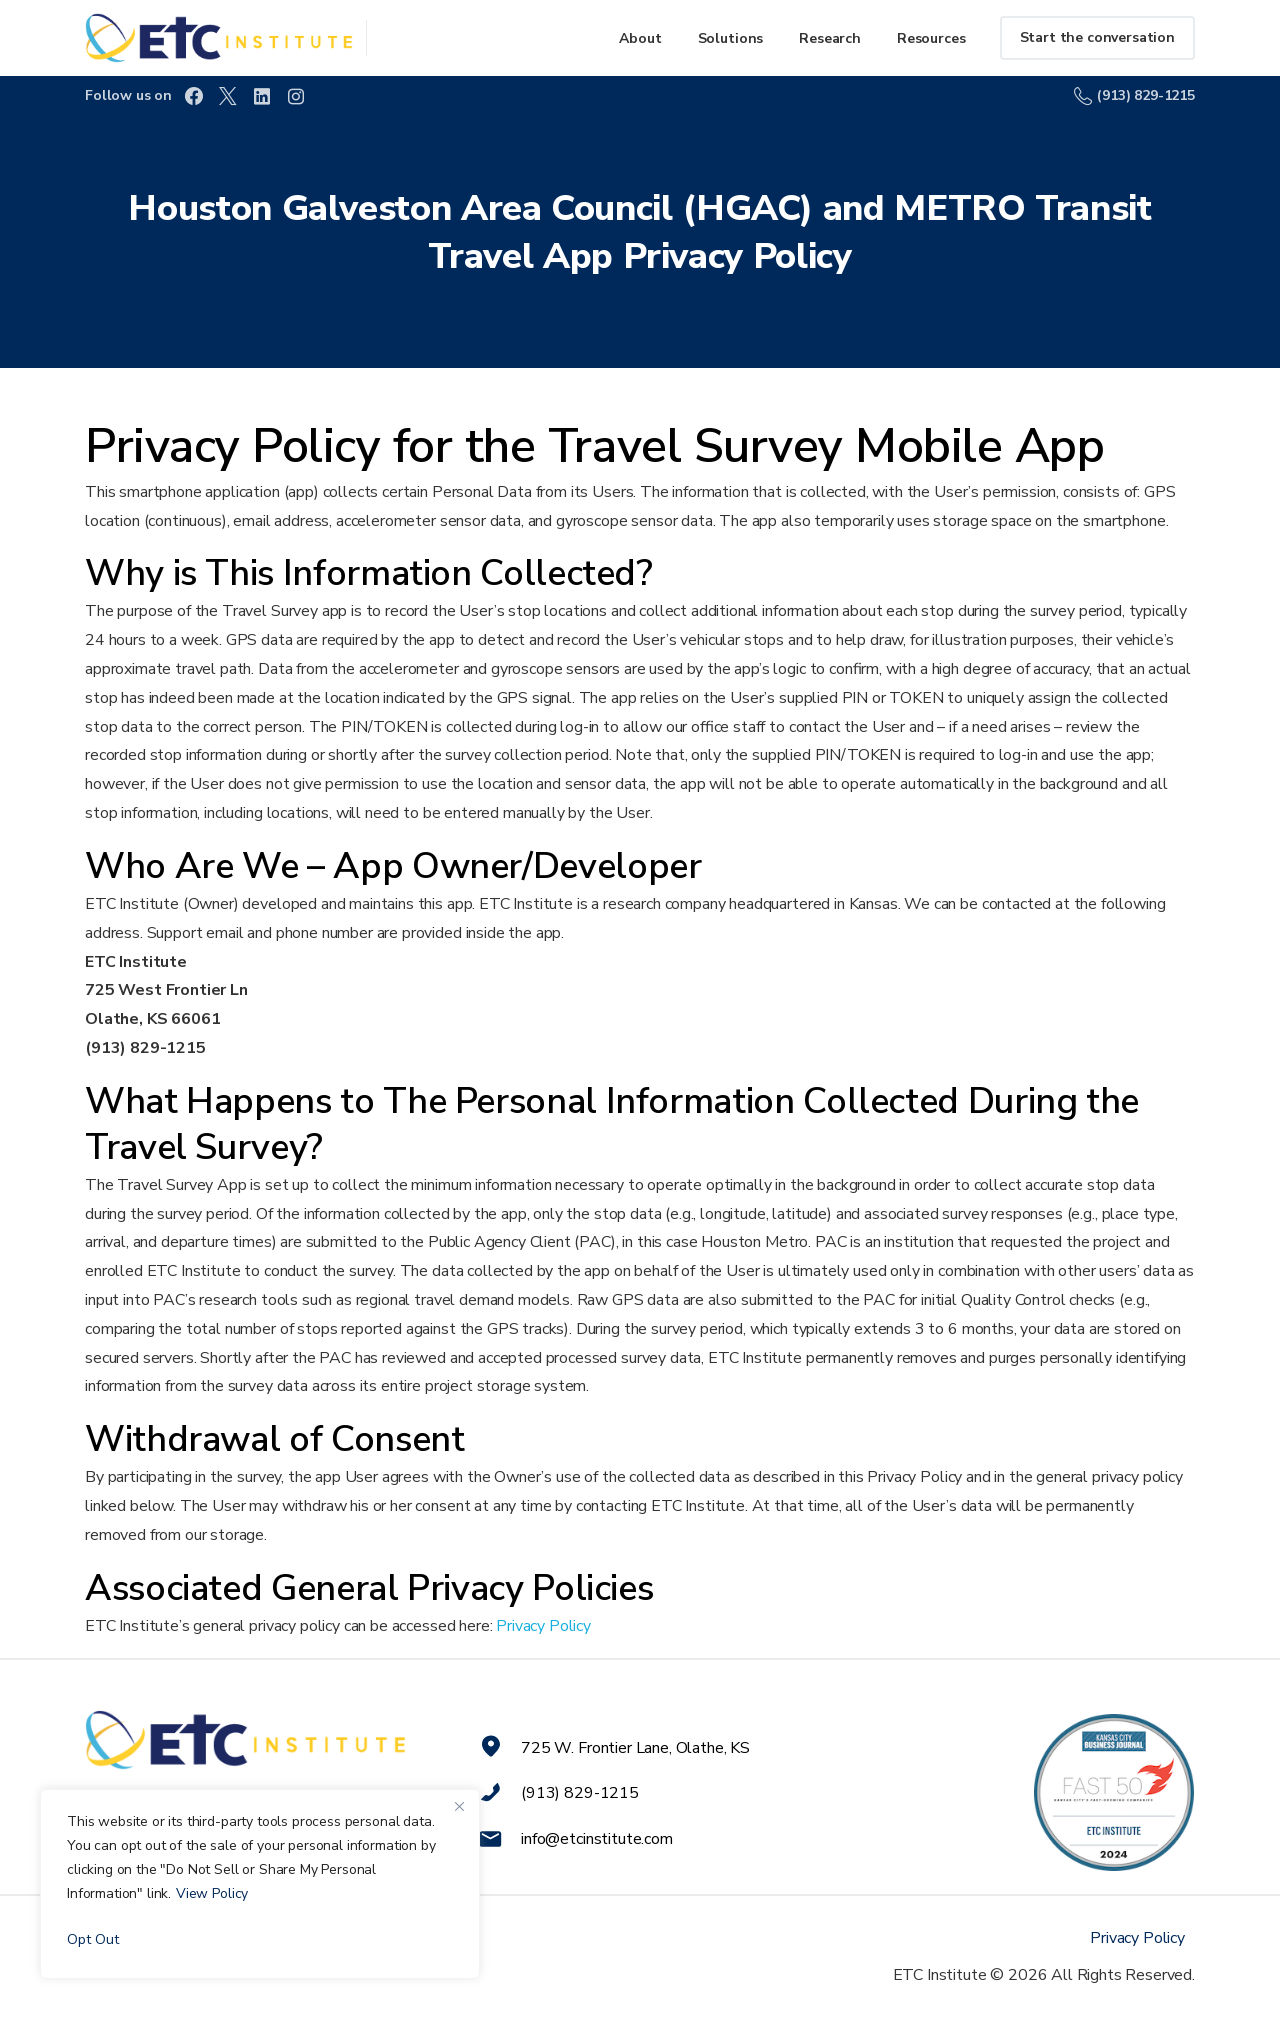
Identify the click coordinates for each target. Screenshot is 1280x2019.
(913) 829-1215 (1134, 95)
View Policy (212, 1893)
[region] (260, 1884)
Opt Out (93, 1939)
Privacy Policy (543, 1626)
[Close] (459, 1806)
